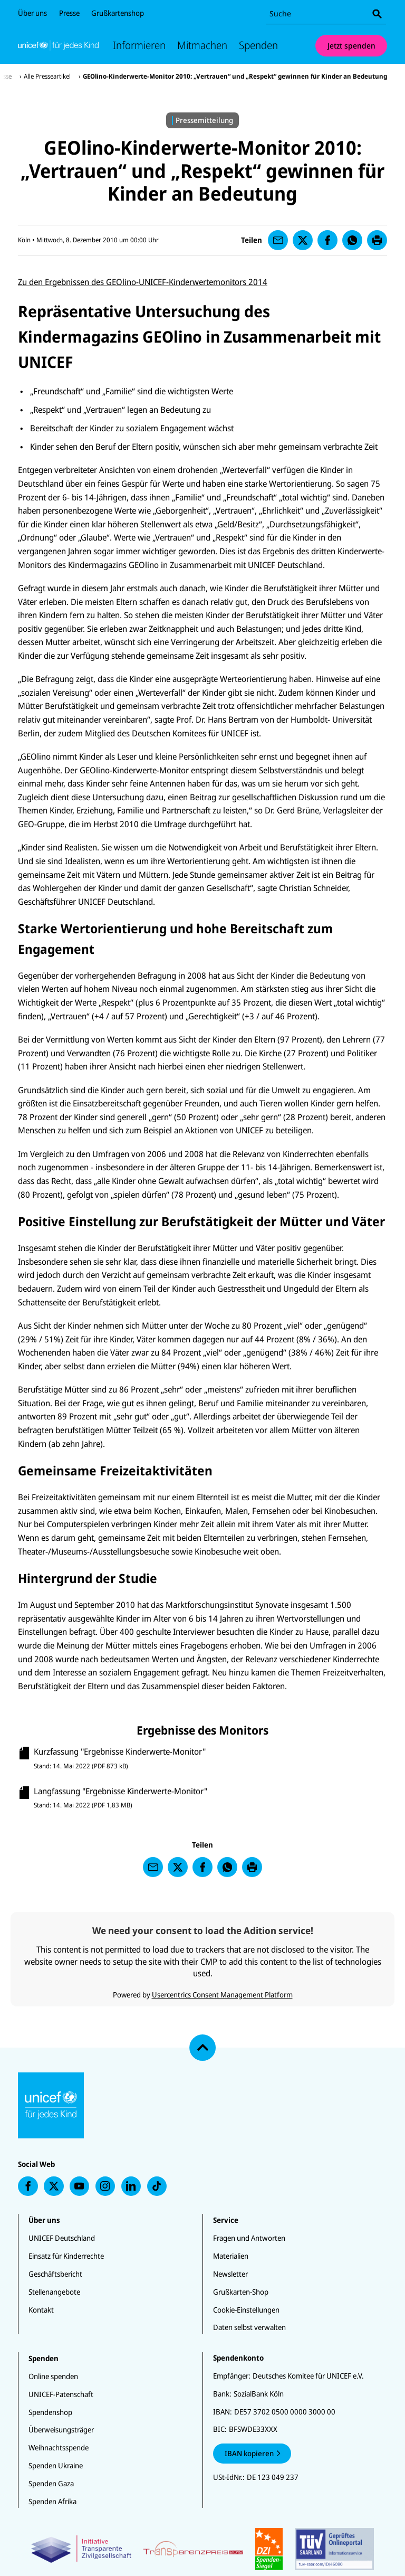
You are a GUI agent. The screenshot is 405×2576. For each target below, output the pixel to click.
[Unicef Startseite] (58, 45)
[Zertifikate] (202, 2549)
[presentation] (278, 240)
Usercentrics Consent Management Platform (222, 1995)
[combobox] (326, 14)
